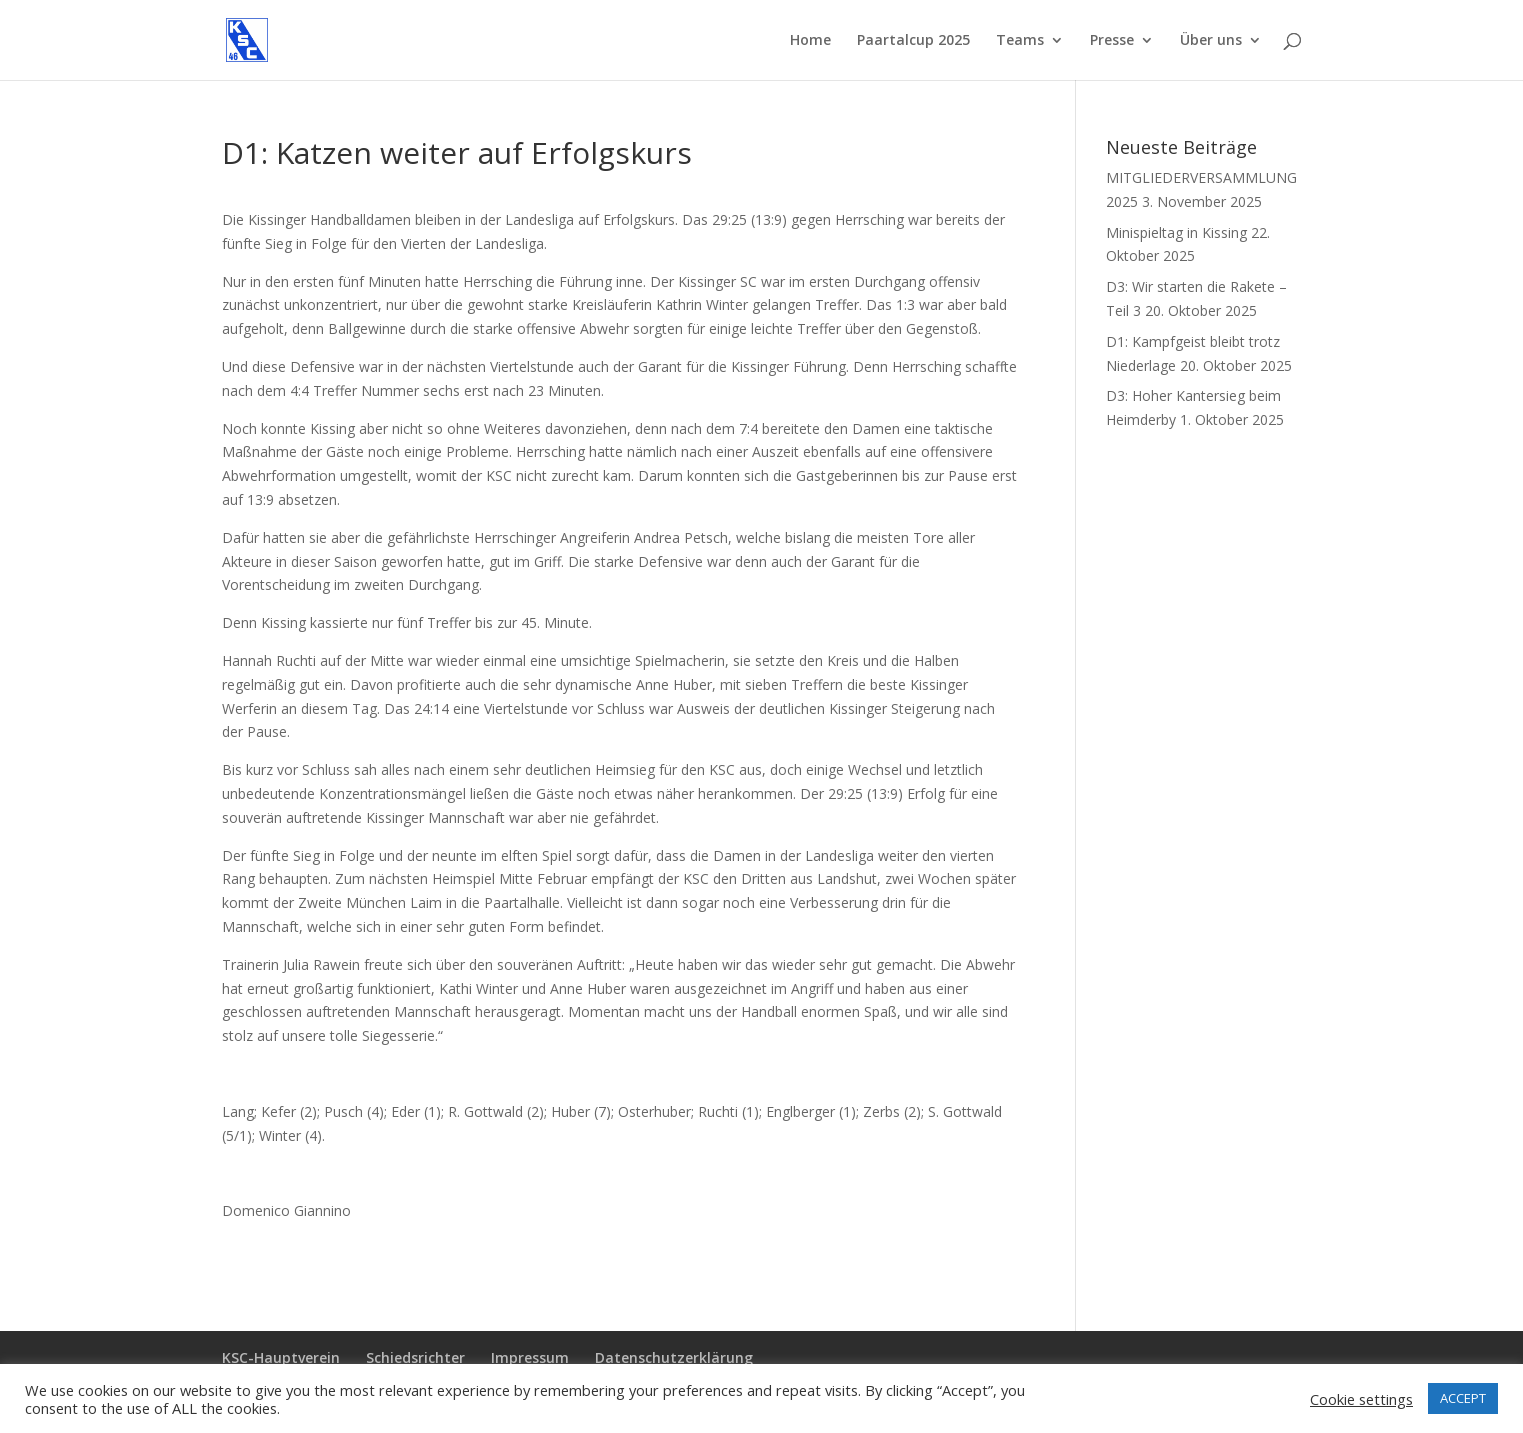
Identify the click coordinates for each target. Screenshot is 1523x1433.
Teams (1020, 41)
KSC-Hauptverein (281, 1357)
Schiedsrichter (415, 1357)
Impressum (530, 1357)
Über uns (1211, 41)
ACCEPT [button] (1463, 1398)
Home (810, 41)
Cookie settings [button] (1361, 1399)
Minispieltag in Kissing (1176, 232)
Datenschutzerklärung (674, 1357)
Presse (1112, 41)
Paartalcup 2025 (913, 41)
